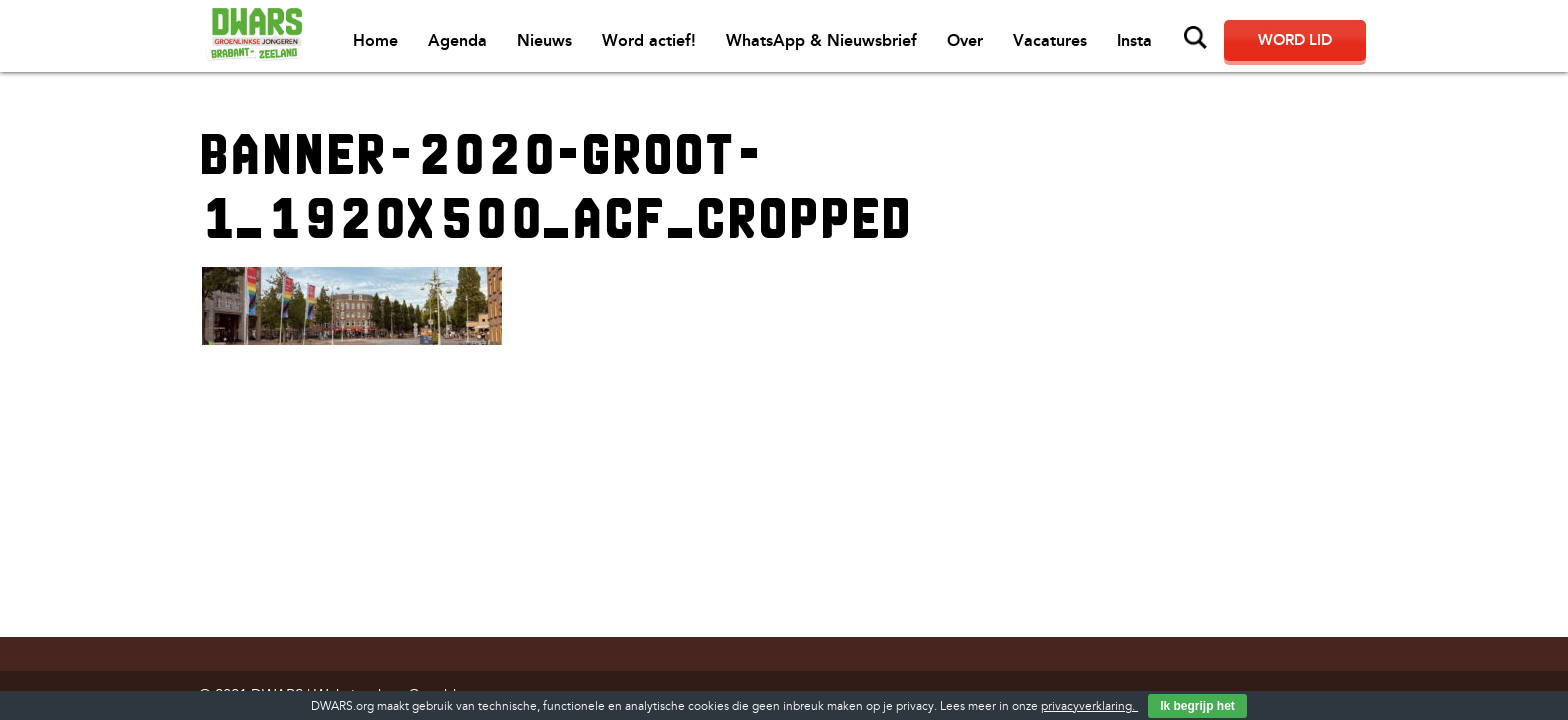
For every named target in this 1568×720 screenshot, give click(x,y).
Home (375, 40)
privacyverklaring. (1089, 706)
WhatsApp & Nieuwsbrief (821, 40)
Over (965, 40)
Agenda (457, 40)
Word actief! (649, 40)
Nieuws (544, 40)
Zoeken (1196, 38)
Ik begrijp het (1197, 706)
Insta (1134, 40)
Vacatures (1050, 40)
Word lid (1295, 40)
